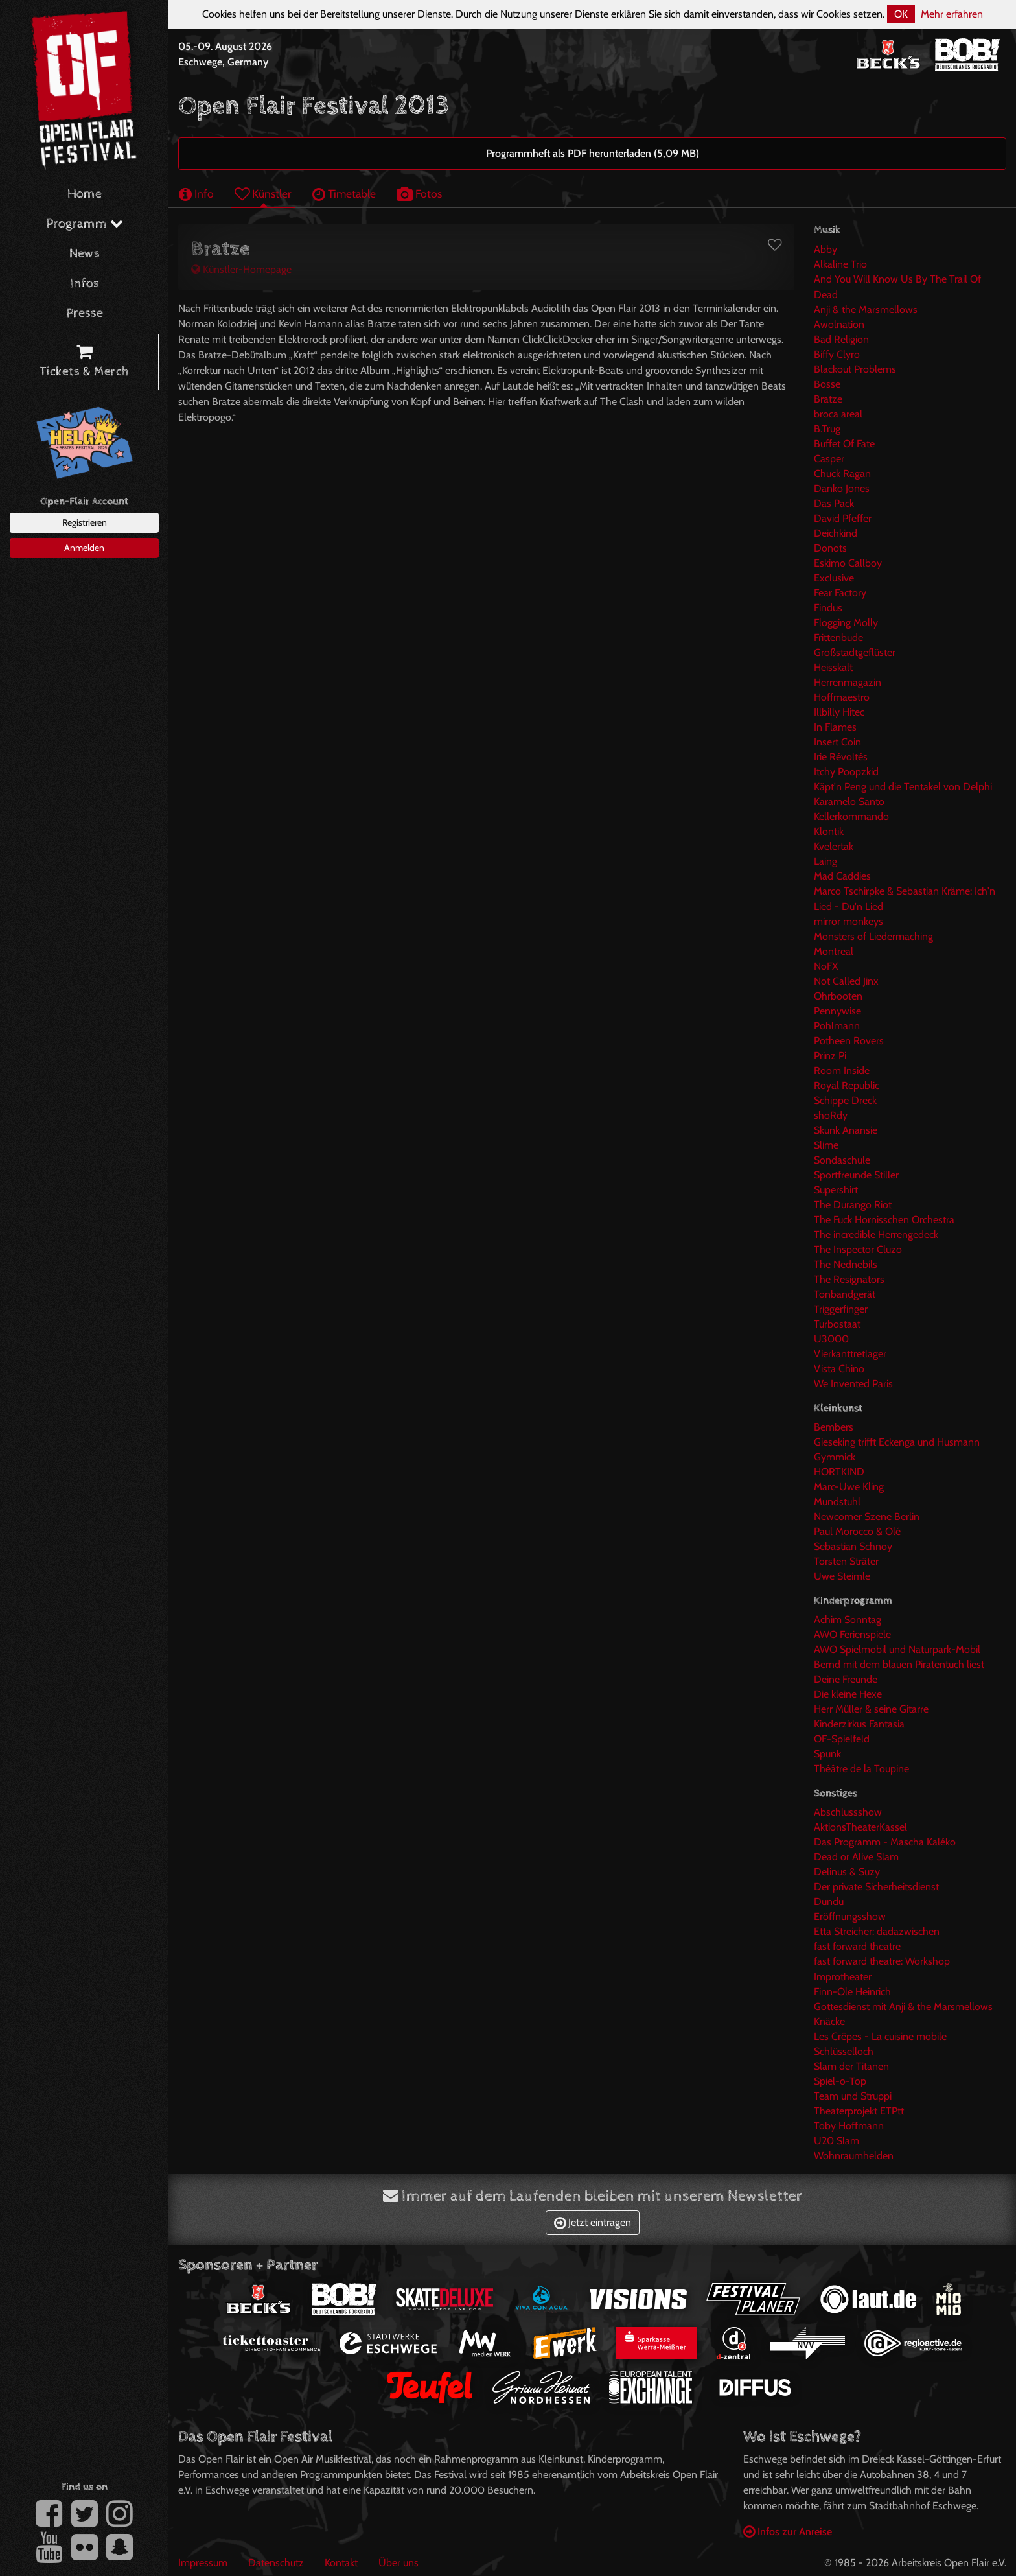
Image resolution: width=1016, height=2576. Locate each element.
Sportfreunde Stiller (856, 1175)
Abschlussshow (848, 1812)
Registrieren (84, 522)
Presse (84, 313)
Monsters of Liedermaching (873, 936)
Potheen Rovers (849, 1041)
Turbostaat (837, 1324)
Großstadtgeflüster (854, 652)
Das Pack (834, 503)
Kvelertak (833, 846)
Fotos (419, 193)
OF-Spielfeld (842, 1739)
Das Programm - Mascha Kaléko (885, 1842)
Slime (826, 1145)
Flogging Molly (846, 622)
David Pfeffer (843, 518)
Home (84, 194)
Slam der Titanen (851, 2066)
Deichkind (835, 533)
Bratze (828, 399)
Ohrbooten (838, 996)
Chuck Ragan (842, 473)
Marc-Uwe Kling (849, 1487)
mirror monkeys (848, 921)
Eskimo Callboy (848, 563)
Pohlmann (837, 1026)
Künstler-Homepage (241, 269)
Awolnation (839, 324)
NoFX (826, 966)
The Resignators (849, 1279)
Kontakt (341, 2563)
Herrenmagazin (847, 682)
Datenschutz (276, 2563)
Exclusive (834, 578)
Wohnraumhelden (854, 2155)
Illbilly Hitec (839, 712)
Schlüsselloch (843, 2051)
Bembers (833, 1427)
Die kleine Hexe (848, 1694)
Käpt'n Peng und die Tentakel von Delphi (903, 786)
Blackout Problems (855, 369)
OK (901, 14)
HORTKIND (839, 1472)
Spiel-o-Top (840, 2081)
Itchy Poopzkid (846, 772)
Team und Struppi (853, 2096)
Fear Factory (840, 593)
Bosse (827, 384)
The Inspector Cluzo (858, 1249)
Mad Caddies (842, 876)
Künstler (263, 193)
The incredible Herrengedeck (876, 1234)
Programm (84, 224)
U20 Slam (836, 2141)
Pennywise (837, 1011)
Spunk (827, 1754)
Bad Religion (841, 339)
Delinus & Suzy (847, 1872)
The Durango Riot (853, 1205)
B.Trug (827, 429)
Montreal (833, 951)
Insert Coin (837, 742)
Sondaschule (842, 1160)
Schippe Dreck (845, 1100)
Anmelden (84, 548)
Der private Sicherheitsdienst (876, 1886)
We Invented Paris (853, 1383)
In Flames (835, 727)
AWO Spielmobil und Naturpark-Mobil (897, 1649)
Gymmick (834, 1457)
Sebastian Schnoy (853, 1546)
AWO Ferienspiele (852, 1634)
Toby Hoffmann (849, 2126)
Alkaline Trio (840, 264)
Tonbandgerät (844, 1294)
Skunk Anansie (845, 1130)
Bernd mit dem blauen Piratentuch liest (899, 1664)
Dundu (829, 1901)
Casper (829, 458)
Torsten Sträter (846, 1561)
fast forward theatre (857, 1946)
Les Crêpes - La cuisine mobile (880, 2036)
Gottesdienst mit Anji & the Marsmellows (903, 2006)
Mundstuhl (837, 1501)
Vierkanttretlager (850, 1354)
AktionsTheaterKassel (860, 1827)
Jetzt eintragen (592, 2222)
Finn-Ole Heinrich (852, 1991)
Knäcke (829, 2021)
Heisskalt (833, 667)
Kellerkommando (851, 816)
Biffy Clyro (837, 354)
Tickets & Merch (84, 362)
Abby (825, 249)
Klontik (829, 831)
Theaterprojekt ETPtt (859, 2111)
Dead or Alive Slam (856, 1857)
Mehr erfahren (952, 14)
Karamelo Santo (849, 801)
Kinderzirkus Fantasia (859, 1724)
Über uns (398, 2563)
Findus (828, 608)
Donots (830, 548)
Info (196, 193)
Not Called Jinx (846, 981)
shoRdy (831, 1115)
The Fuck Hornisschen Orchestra (884, 1219)
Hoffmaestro (842, 697)
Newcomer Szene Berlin (866, 1516)
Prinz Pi (830, 1055)
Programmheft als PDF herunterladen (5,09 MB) (592, 153)
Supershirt (836, 1190)
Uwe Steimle (842, 1576)
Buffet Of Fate (844, 444)
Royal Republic (846, 1085)
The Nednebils (845, 1264)
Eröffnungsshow (850, 1916)
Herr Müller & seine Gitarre (871, 1709)
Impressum (202, 2563)
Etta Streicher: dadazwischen (877, 1931)
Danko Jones (842, 488)
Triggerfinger (841, 1309)
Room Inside (842, 1070)
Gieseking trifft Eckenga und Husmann (897, 1442)
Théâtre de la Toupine (861, 1768)
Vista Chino (839, 1369)
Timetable (344, 193)
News (84, 253)
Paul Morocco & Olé (857, 1531)
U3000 (831, 1339)
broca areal (838, 414)
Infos (84, 283)
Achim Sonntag (847, 1619)
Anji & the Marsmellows (866, 309)
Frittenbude (838, 637)
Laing (825, 861)
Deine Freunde (845, 1679)
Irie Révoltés (841, 757)
